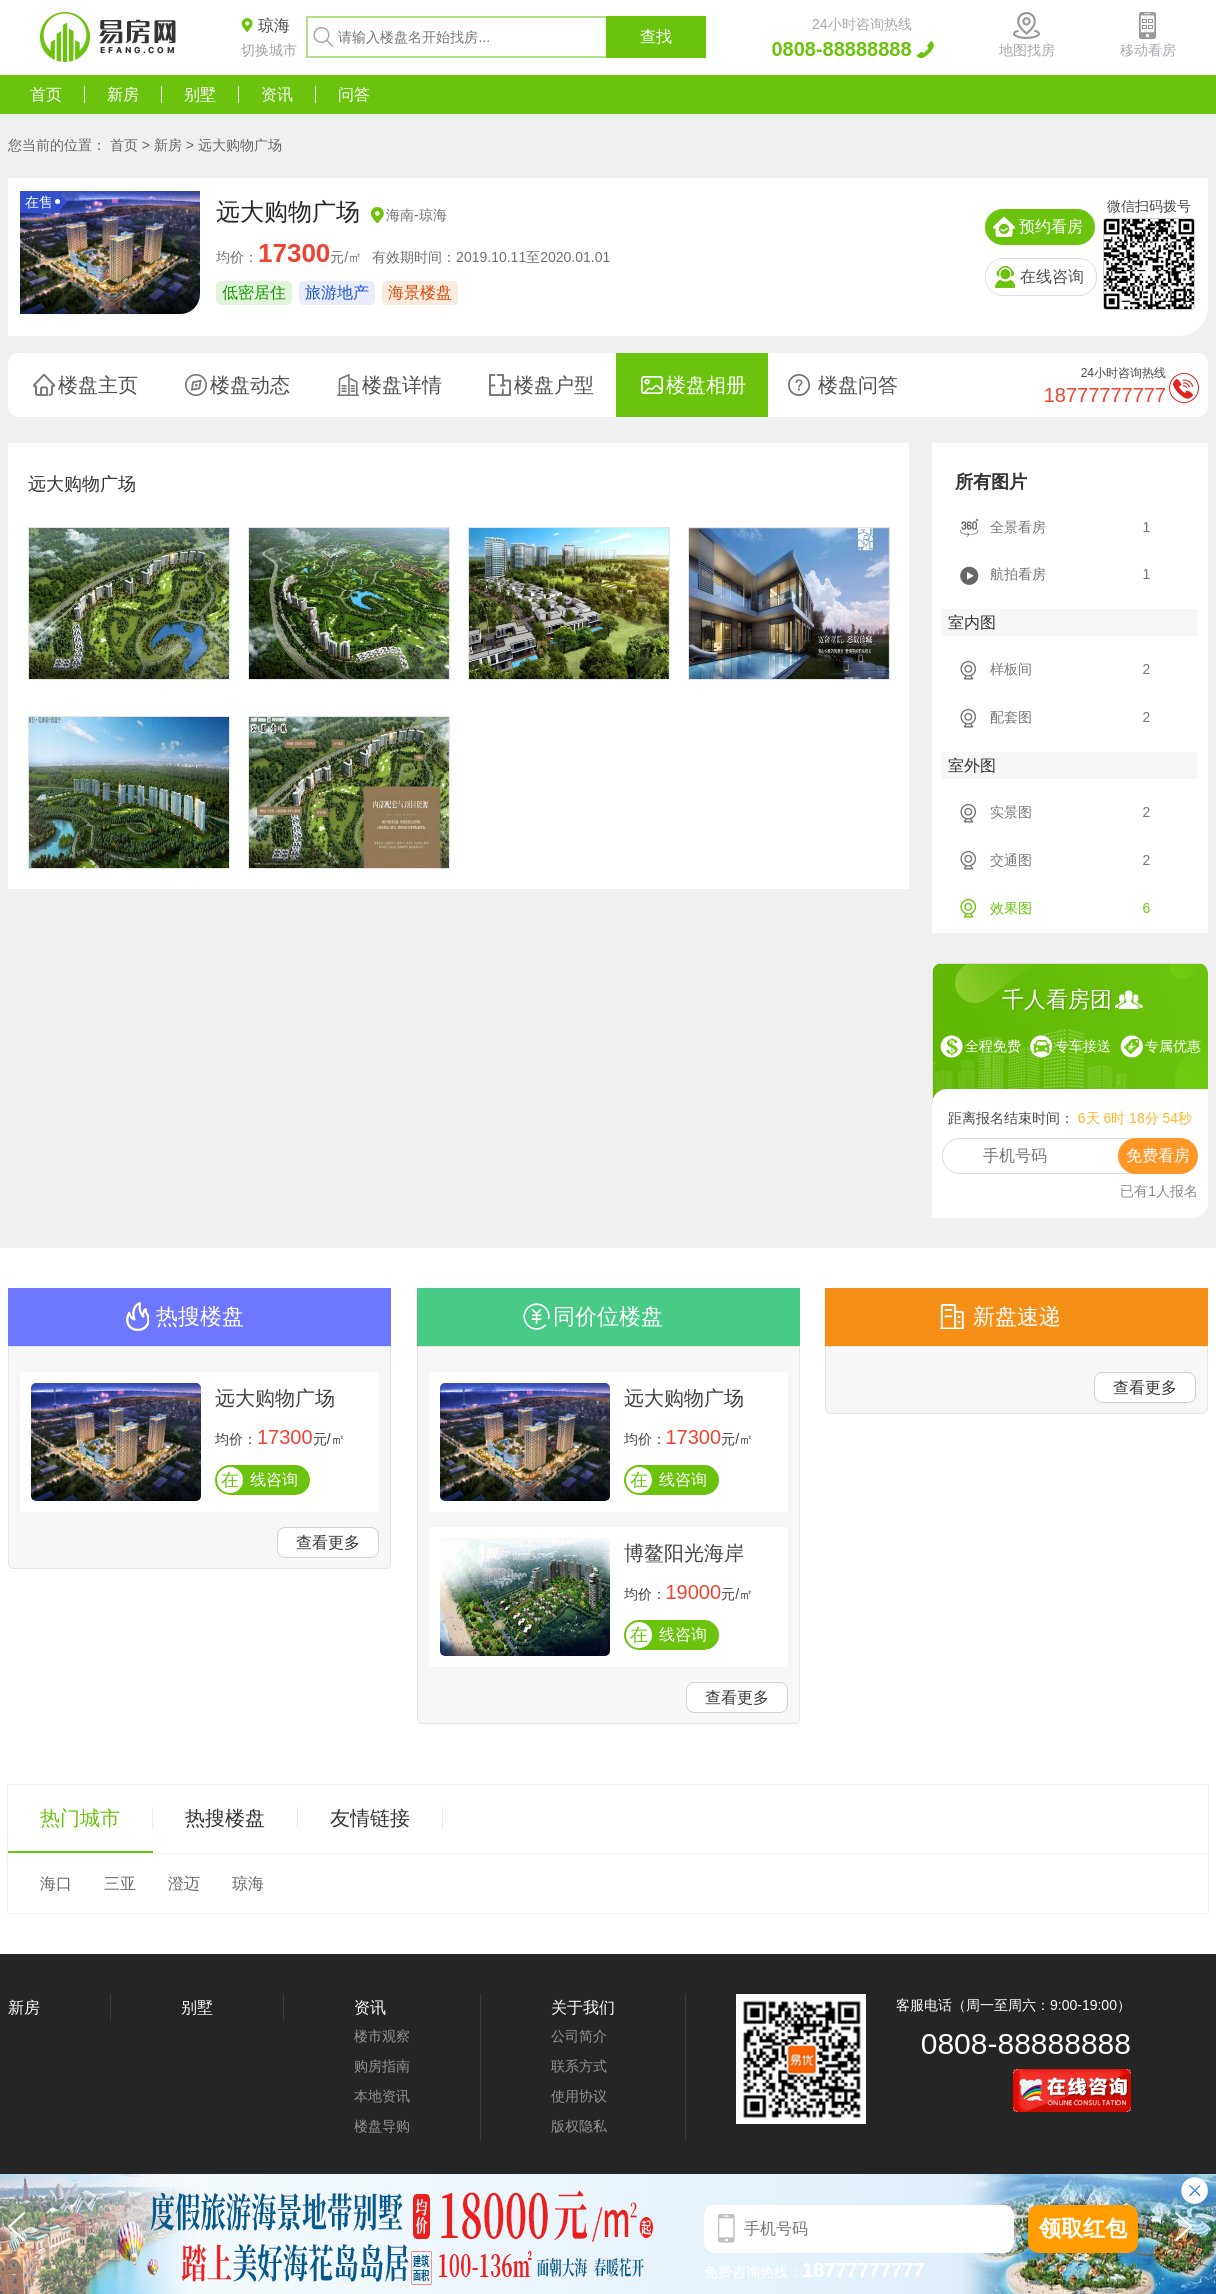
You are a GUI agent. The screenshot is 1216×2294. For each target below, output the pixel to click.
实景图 (1011, 812)
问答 (354, 94)
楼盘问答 (858, 385)
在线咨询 (1052, 276)
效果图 (1011, 908)
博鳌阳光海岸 (684, 1553)
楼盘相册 (706, 385)
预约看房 (1051, 226)
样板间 (1011, 669)
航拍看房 (1018, 574)
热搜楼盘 (225, 1818)
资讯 (277, 94)
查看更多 (328, 1542)
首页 (46, 94)
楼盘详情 (402, 385)
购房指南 (382, 2066)
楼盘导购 (382, 2126)
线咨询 (257, 1480)
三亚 (120, 1883)
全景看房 (1018, 527)
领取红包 (1083, 2228)
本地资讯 (382, 2096)
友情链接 (370, 1818)
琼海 (433, 215)
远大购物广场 (240, 145)
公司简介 (579, 2036)
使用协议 (579, 2096)
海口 (56, 1883)
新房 (123, 94)
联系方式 (579, 2066)
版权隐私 (579, 2126)
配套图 (1011, 717)
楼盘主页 (98, 385)
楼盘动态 (250, 385)
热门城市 (80, 1818)
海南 (400, 215)
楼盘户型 (554, 385)
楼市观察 (382, 2036)
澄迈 (184, 1883)
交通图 (1011, 860)
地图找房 (1027, 50)
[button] (1188, 2234)
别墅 (200, 94)
